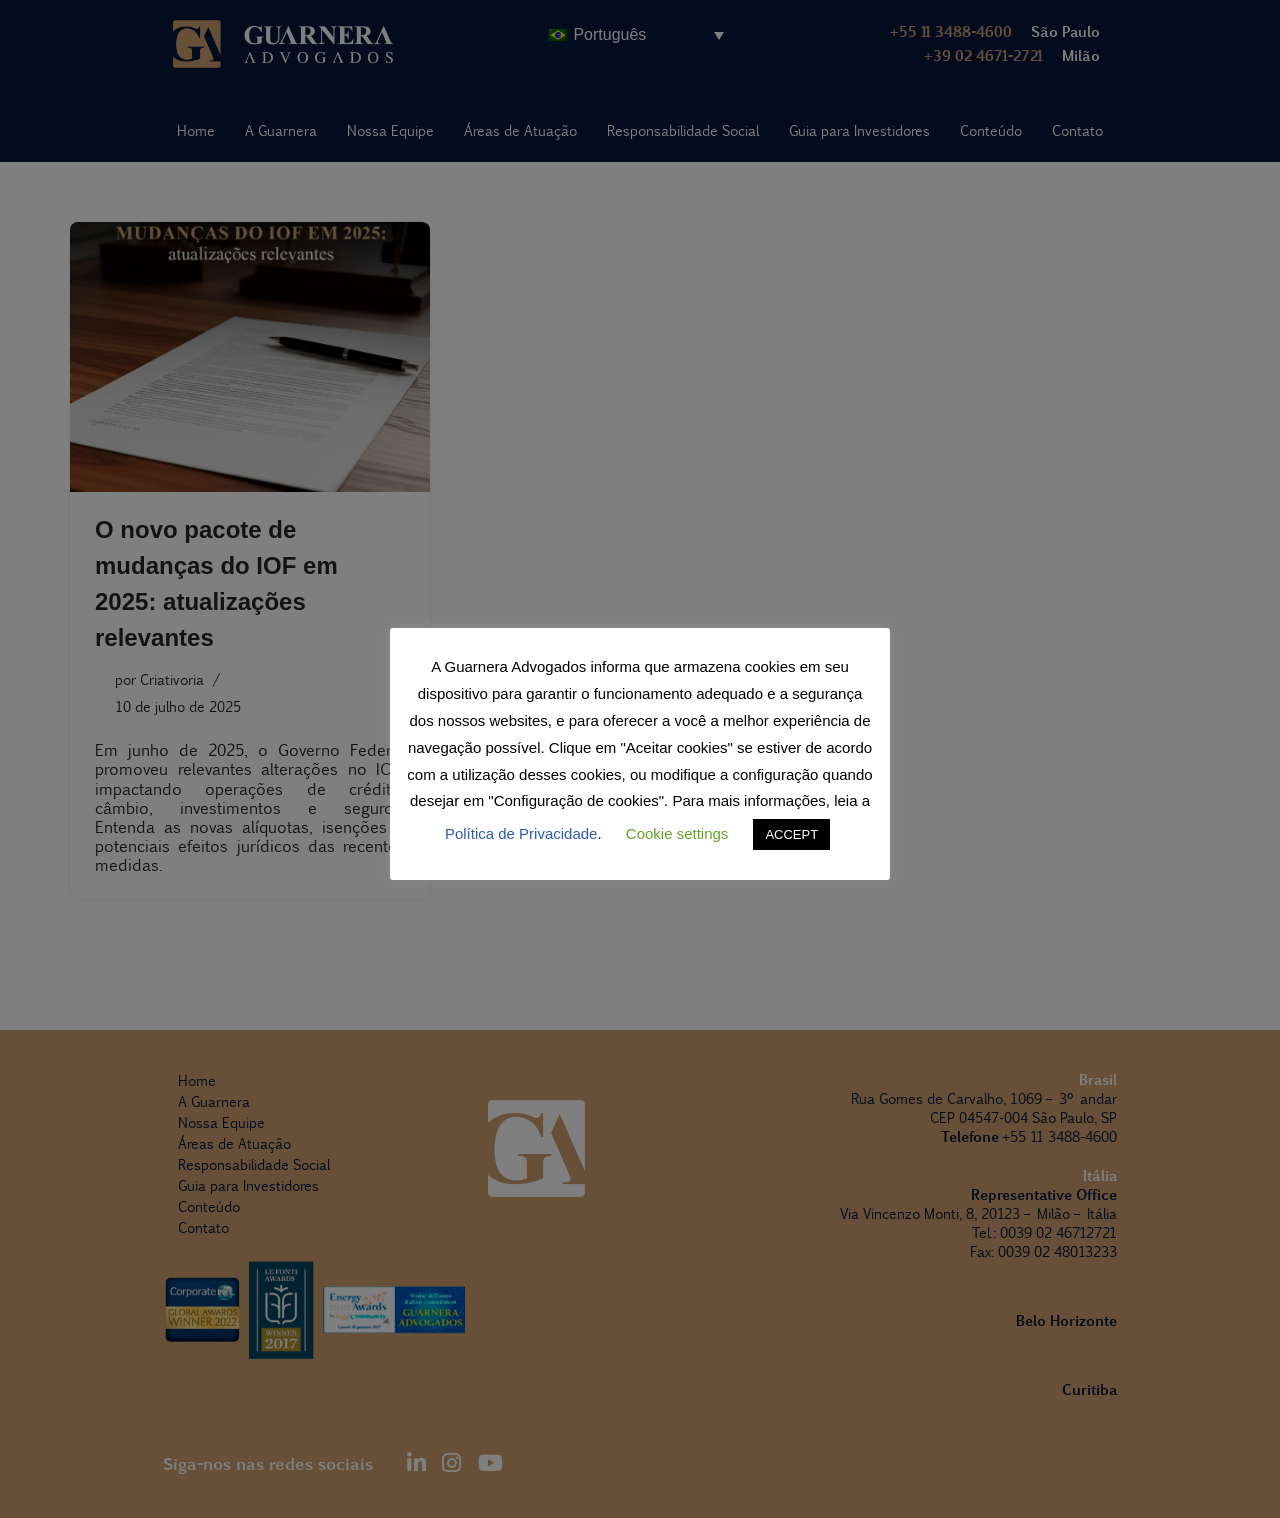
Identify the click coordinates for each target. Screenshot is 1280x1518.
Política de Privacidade (521, 833)
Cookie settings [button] (677, 833)
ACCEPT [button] (791, 834)
